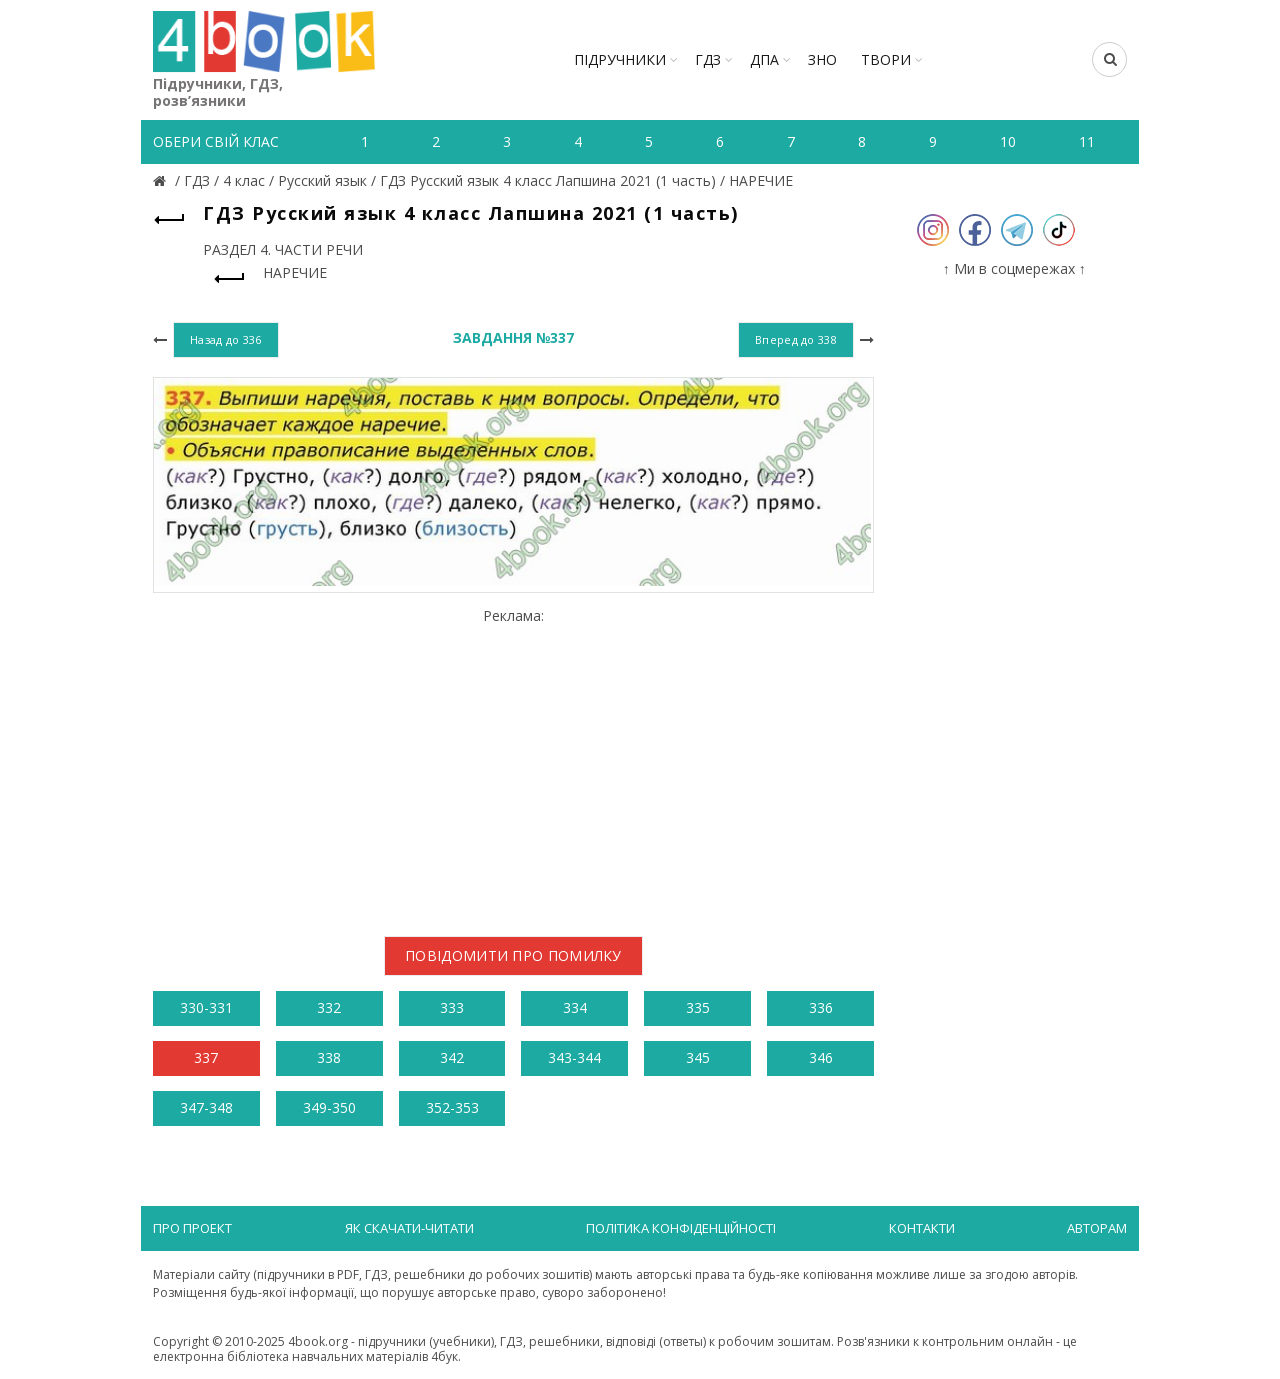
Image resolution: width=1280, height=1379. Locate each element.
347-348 (206, 1107)
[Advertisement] (513, 764)
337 (206, 1057)
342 (452, 1057)
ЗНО (822, 59)
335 (698, 1007)
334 (575, 1007)
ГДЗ (708, 59)
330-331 (206, 1007)
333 (452, 1007)
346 (821, 1057)
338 (329, 1057)
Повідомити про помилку (513, 955)
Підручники (620, 59)
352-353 (452, 1107)
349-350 (329, 1107)
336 (821, 1007)
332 (329, 1007)
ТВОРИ (886, 59)
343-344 (574, 1057)
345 (698, 1057)
